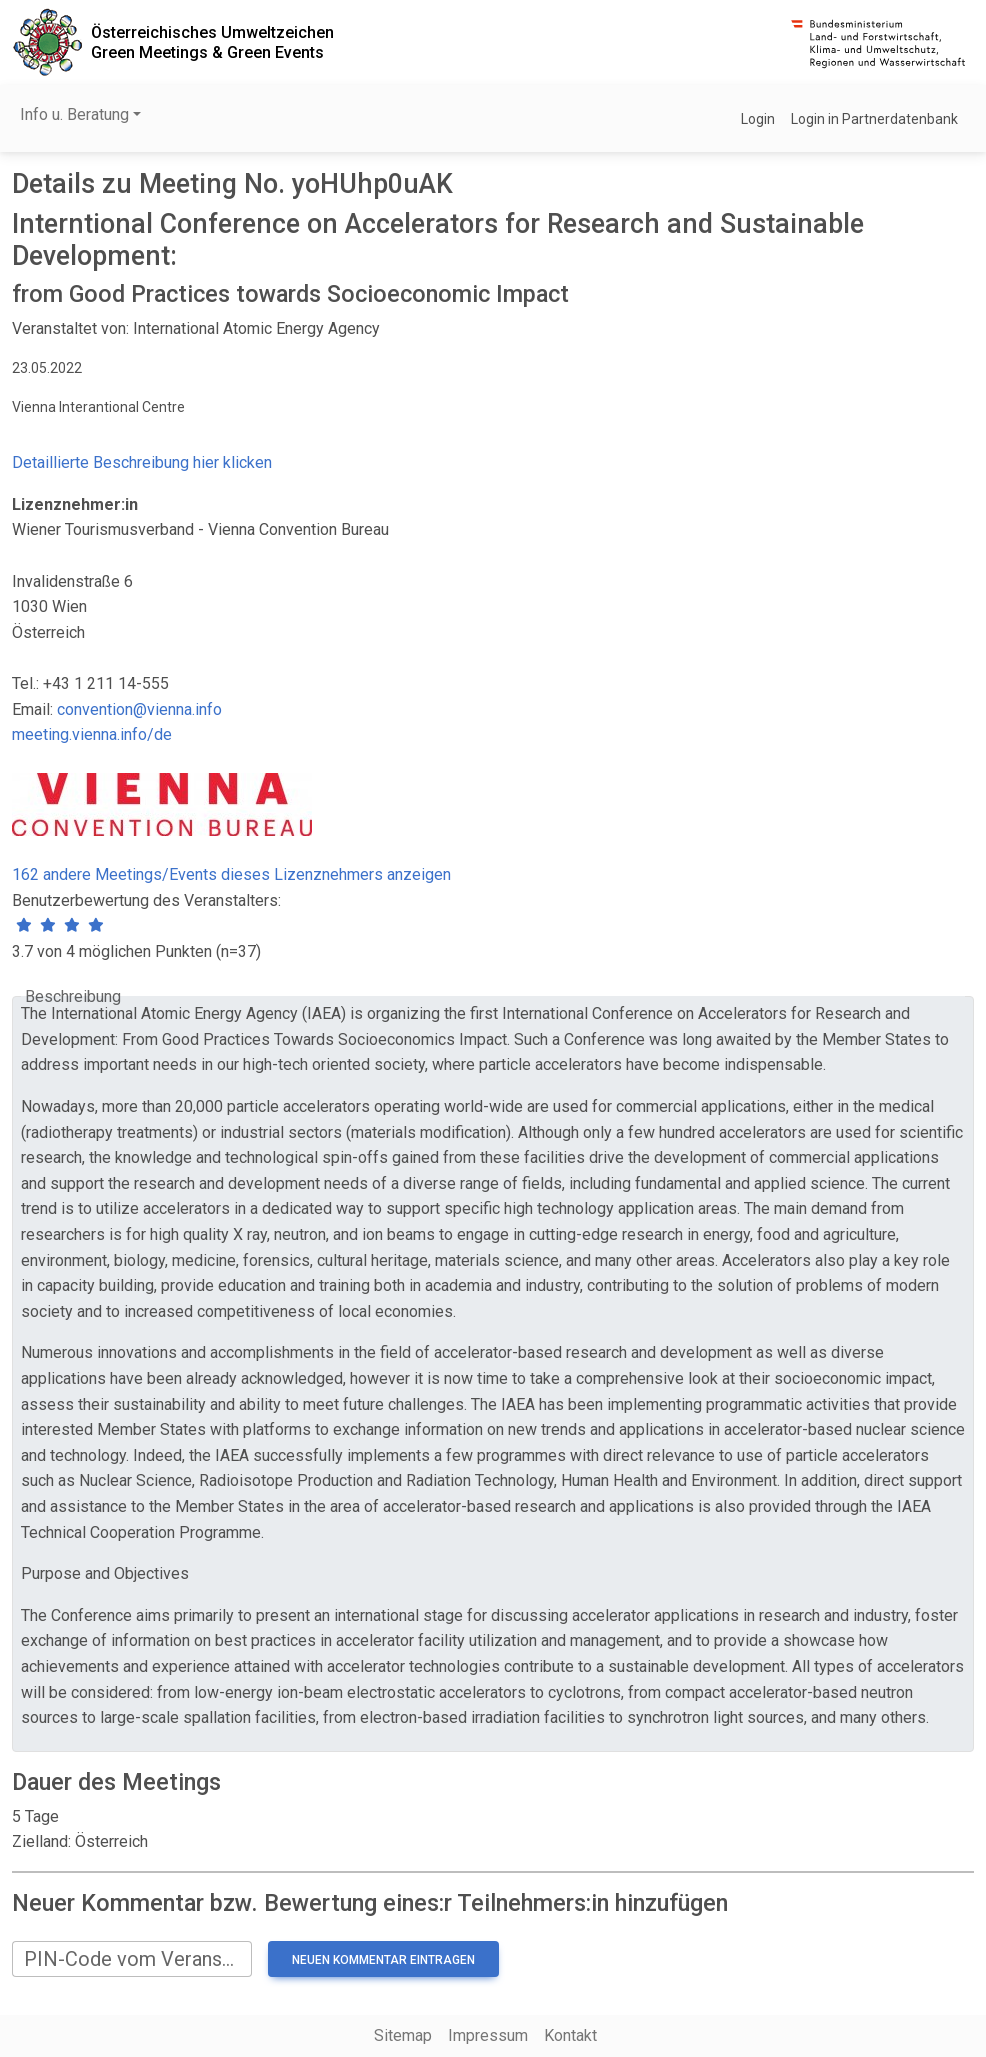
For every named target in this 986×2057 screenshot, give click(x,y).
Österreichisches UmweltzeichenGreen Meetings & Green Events (212, 42)
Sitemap (403, 2035)
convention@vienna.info (139, 709)
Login (758, 119)
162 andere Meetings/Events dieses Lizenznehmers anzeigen (231, 874)
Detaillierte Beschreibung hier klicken (142, 462)
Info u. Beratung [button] (74, 114)
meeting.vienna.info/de (92, 734)
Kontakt (570, 2035)
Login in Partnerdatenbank (874, 119)
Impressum (488, 2035)
